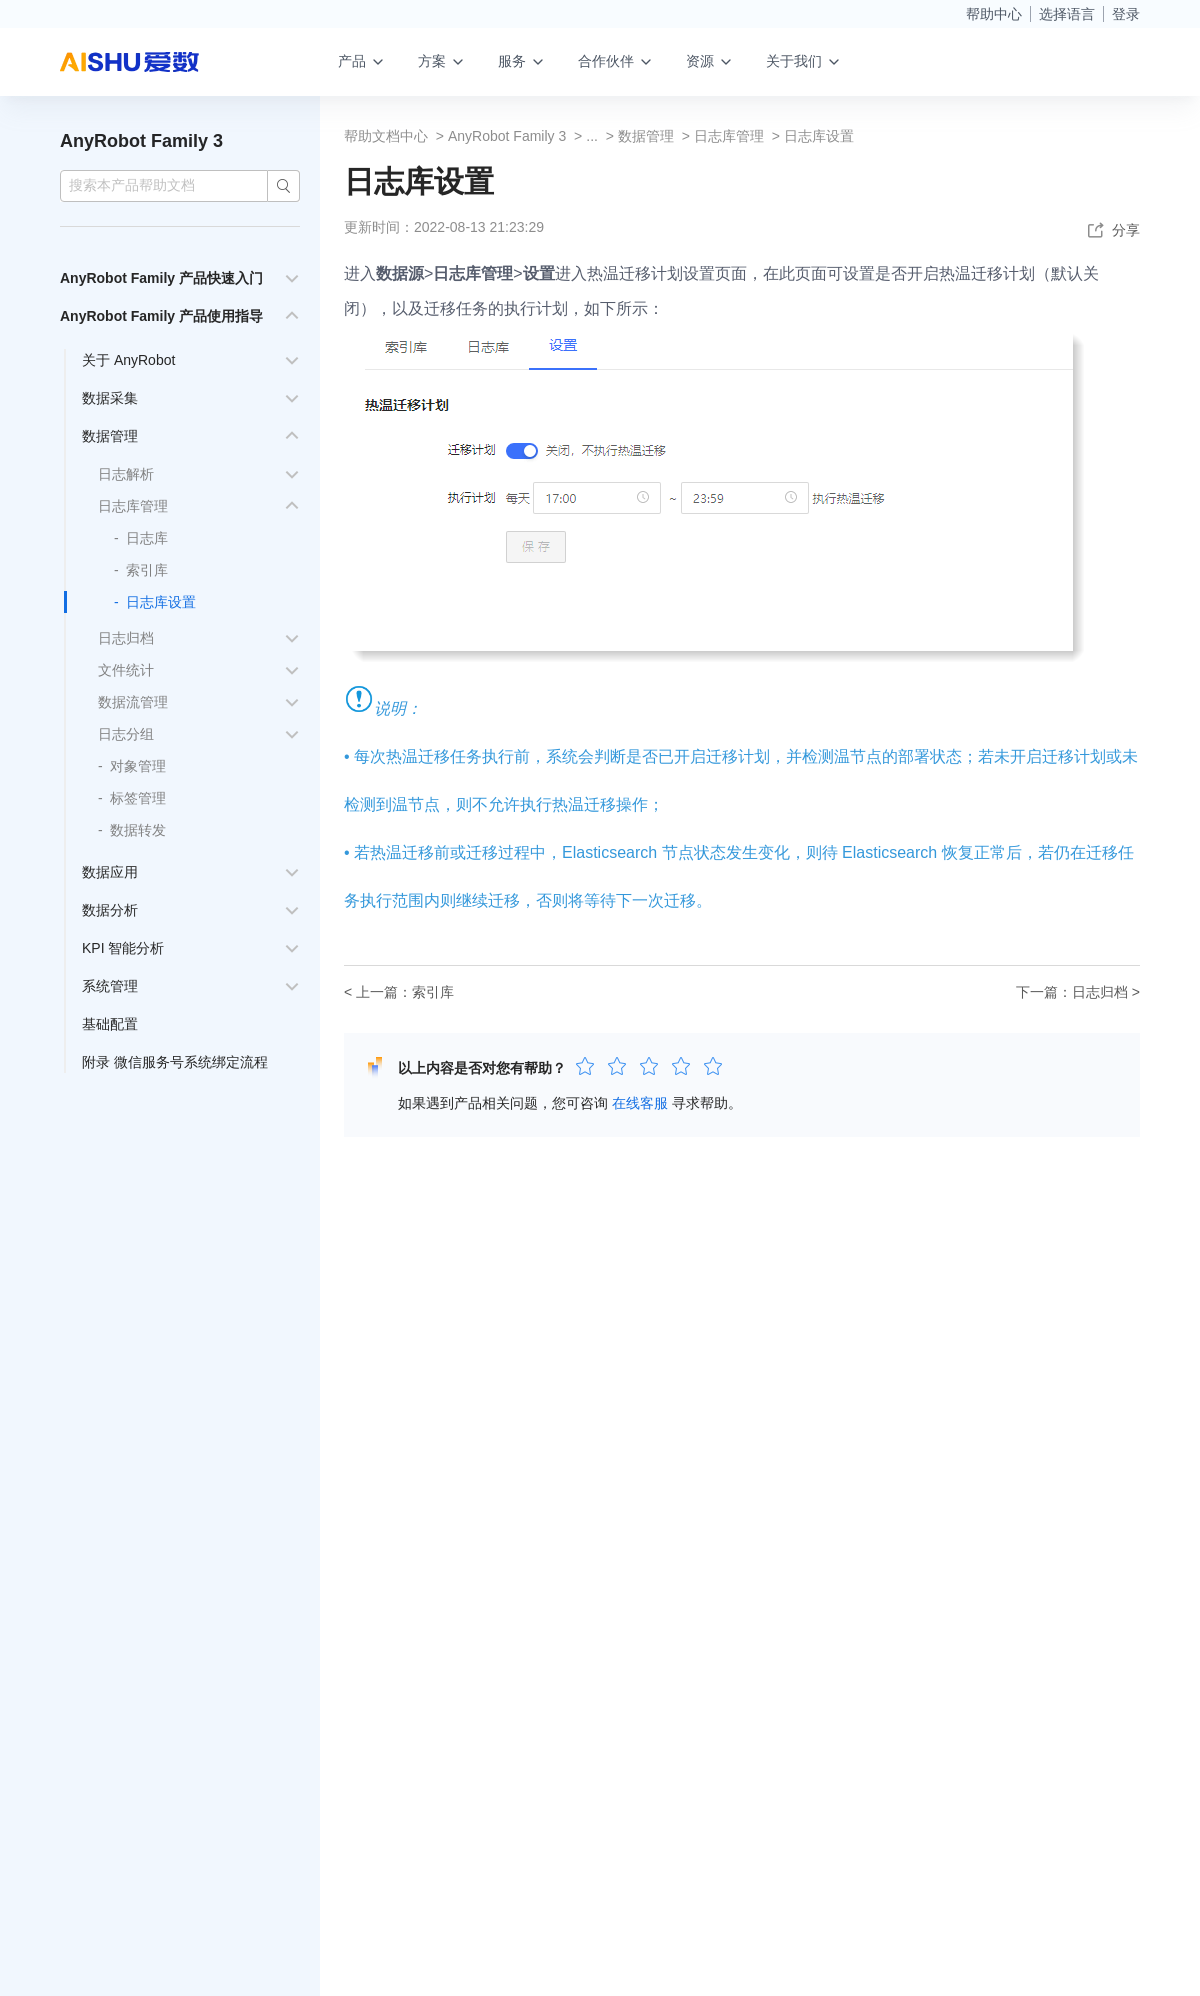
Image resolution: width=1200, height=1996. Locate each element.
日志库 (147, 538)
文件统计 (126, 670)
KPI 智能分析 (123, 948)
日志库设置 (161, 602)
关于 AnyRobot (128, 360)
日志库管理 (133, 506)
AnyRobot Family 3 (141, 141)
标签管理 (138, 798)
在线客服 (640, 1103)
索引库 (147, 570)
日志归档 (126, 638)
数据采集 (110, 398)
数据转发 (138, 830)
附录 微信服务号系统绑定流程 (175, 1062)
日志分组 (126, 734)
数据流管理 (133, 702)
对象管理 (138, 766)
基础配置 (110, 1024)
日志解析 (126, 474)
